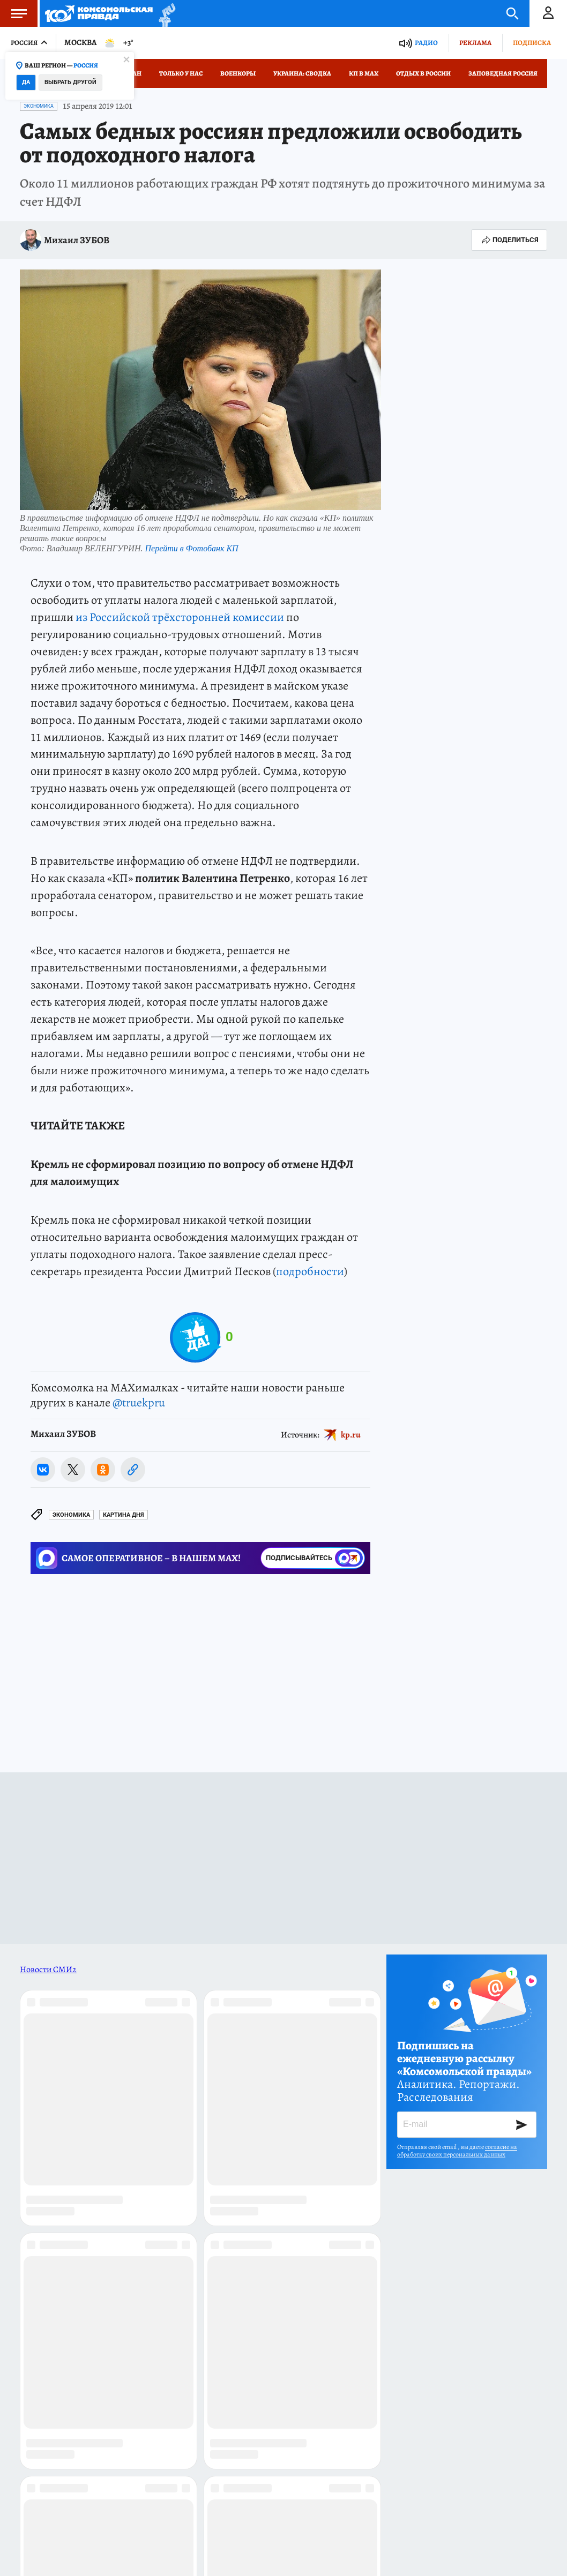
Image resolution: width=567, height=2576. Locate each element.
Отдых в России (423, 73)
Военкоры (238, 73)
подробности (310, 1271)
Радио (426, 42)
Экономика (39, 106)
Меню (13, 13)
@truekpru (139, 1403)
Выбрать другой (70, 82)
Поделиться (509, 240)
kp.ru (351, 1434)
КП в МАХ (363, 73)
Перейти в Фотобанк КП (191, 548)
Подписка (532, 42)
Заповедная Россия (503, 73)
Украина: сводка (302, 73)
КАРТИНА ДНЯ (123, 1514)
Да (26, 82)
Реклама (475, 42)
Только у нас (181, 73)
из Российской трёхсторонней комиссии (180, 617)
